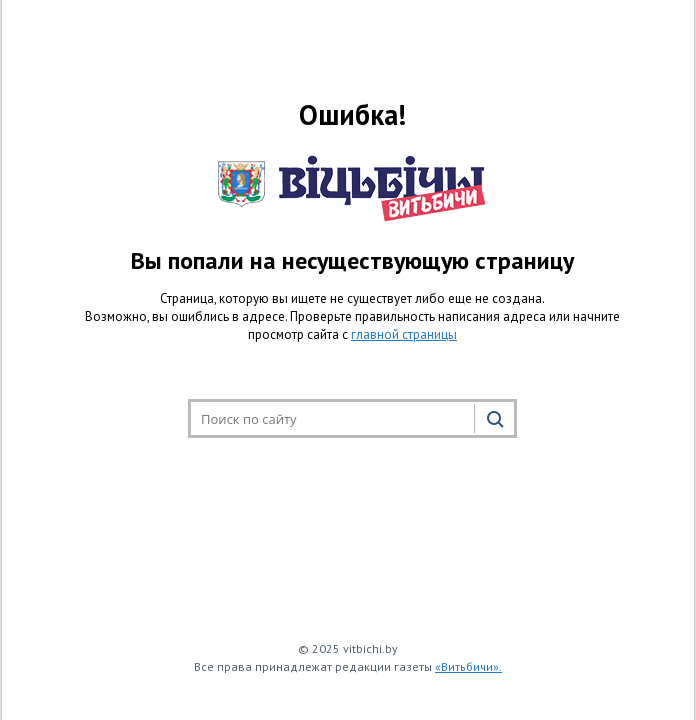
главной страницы (404, 334)
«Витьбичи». (468, 666)
